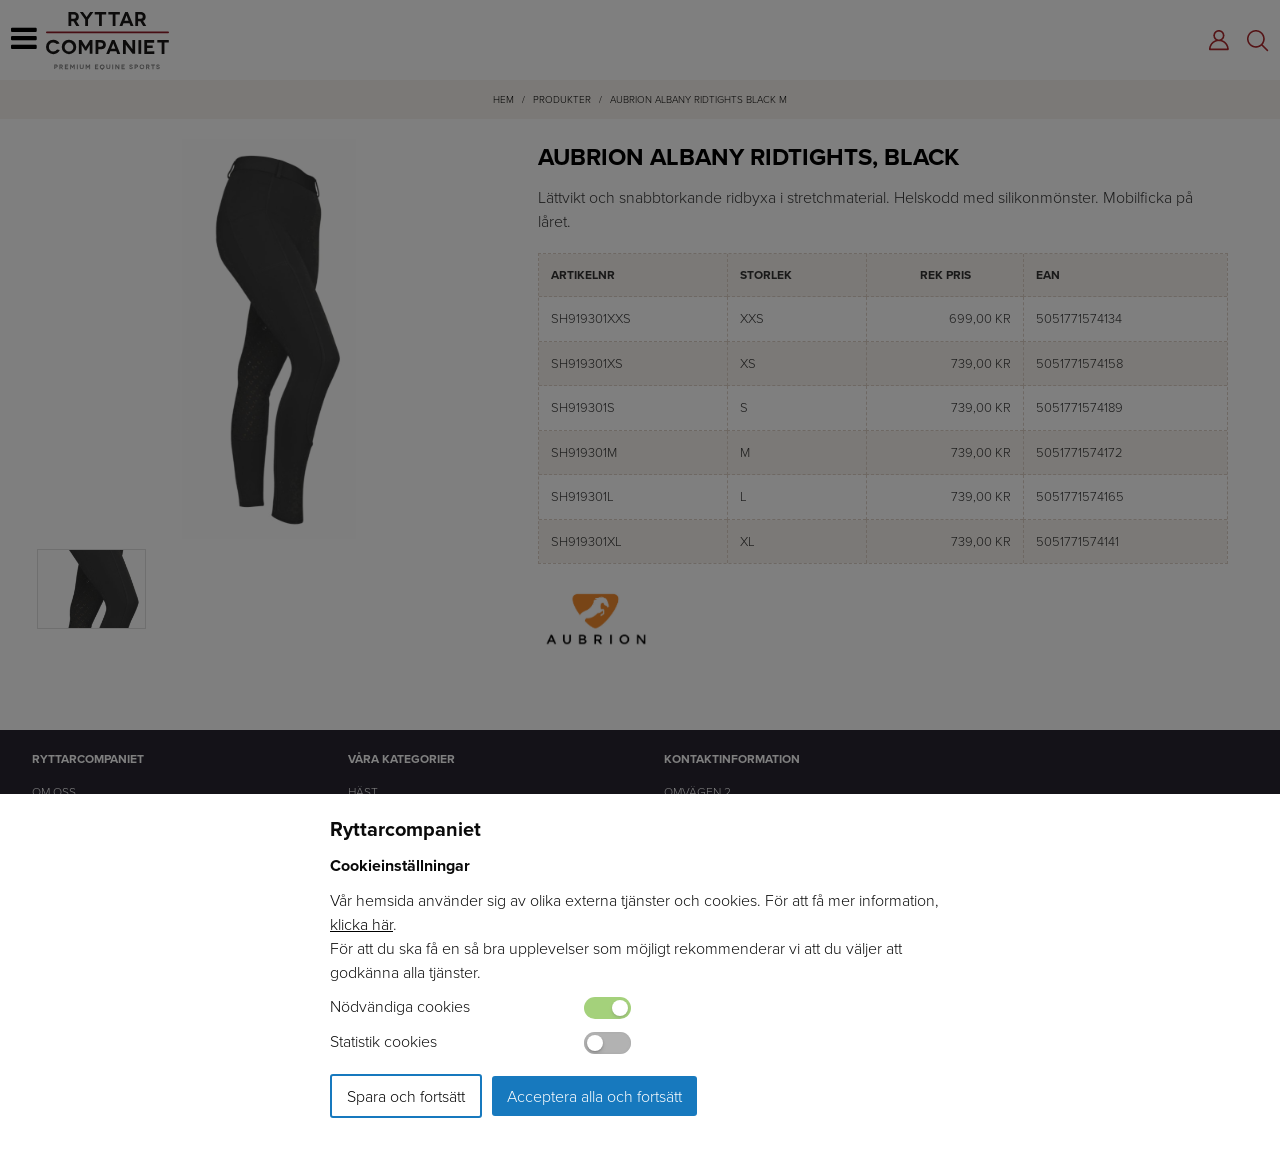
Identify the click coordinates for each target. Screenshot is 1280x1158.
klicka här (361, 924)
